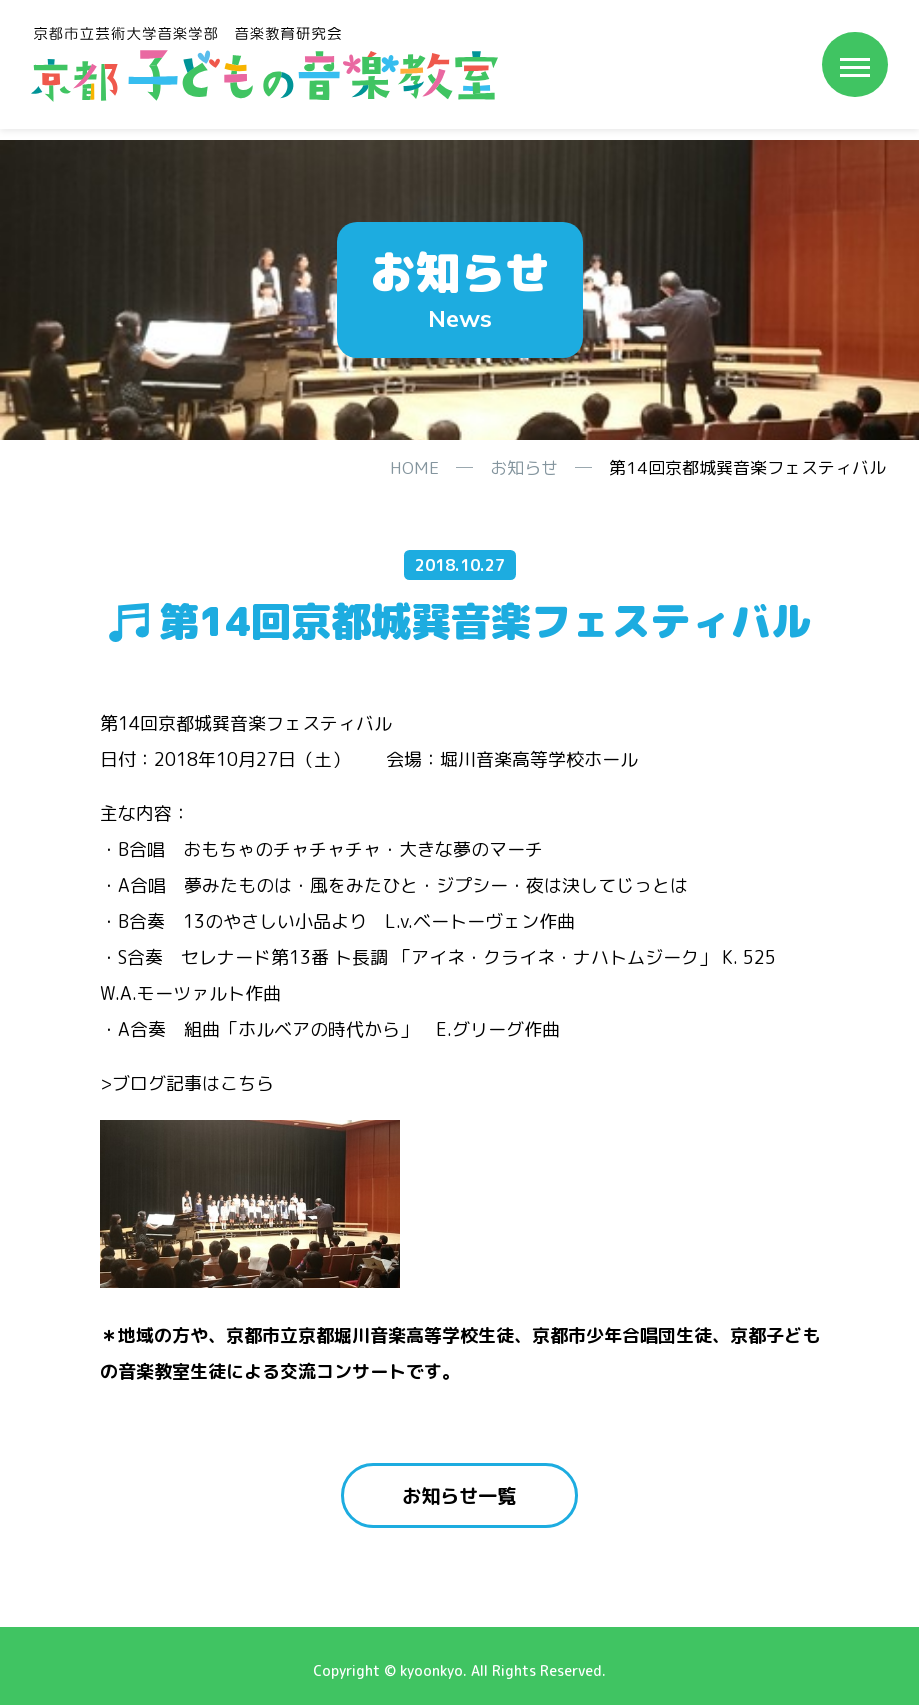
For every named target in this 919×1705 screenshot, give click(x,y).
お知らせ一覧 (460, 1496)
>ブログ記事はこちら (187, 1083)
